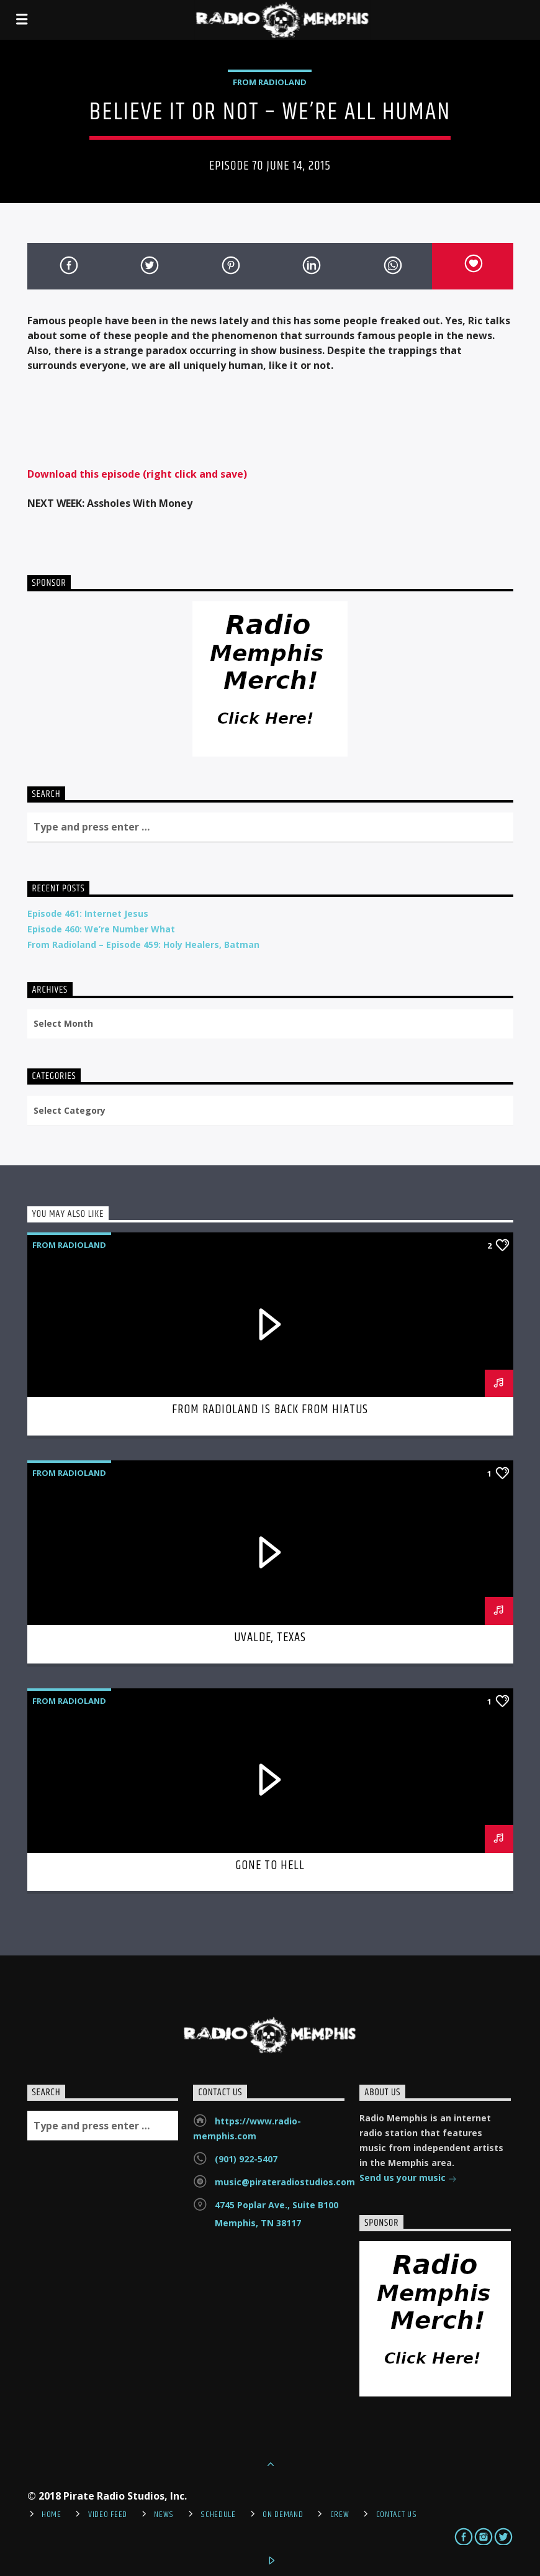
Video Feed (107, 2514)
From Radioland (270, 82)
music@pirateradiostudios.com (285, 2182)
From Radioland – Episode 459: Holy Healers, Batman (143, 944)
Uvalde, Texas (270, 1637)
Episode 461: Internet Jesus (87, 913)
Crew (339, 2514)
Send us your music (408, 2179)
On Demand (283, 2514)
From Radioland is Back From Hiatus (270, 1409)
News (164, 2514)
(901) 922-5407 (246, 2159)
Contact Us (396, 2514)
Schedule (218, 2514)
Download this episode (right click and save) (137, 474)
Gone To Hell (270, 1865)
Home (51, 2514)
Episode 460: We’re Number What (101, 929)
